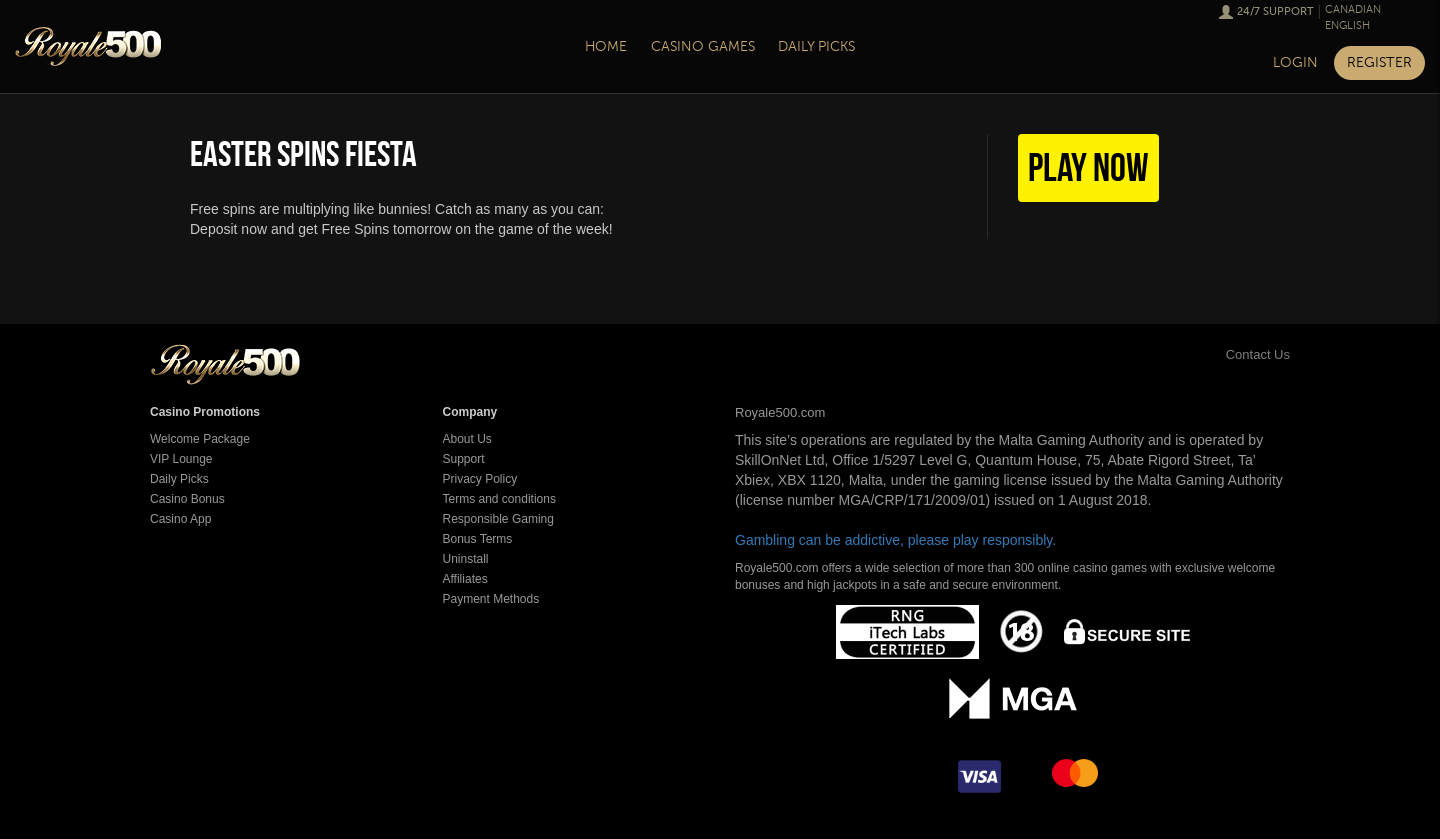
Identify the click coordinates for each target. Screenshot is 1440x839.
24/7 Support (1275, 11)
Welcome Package (200, 439)
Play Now (1088, 167)
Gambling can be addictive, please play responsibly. (895, 540)
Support (464, 459)
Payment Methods (491, 599)
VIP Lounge (181, 459)
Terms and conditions (499, 499)
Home (606, 46)
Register (1379, 62)
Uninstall (466, 559)
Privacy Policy (480, 479)
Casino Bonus (187, 499)
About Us (467, 439)
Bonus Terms (478, 539)
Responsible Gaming (498, 519)
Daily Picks (816, 46)
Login (1295, 62)
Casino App (180, 519)
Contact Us (1235, 354)
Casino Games (703, 46)
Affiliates (465, 579)
